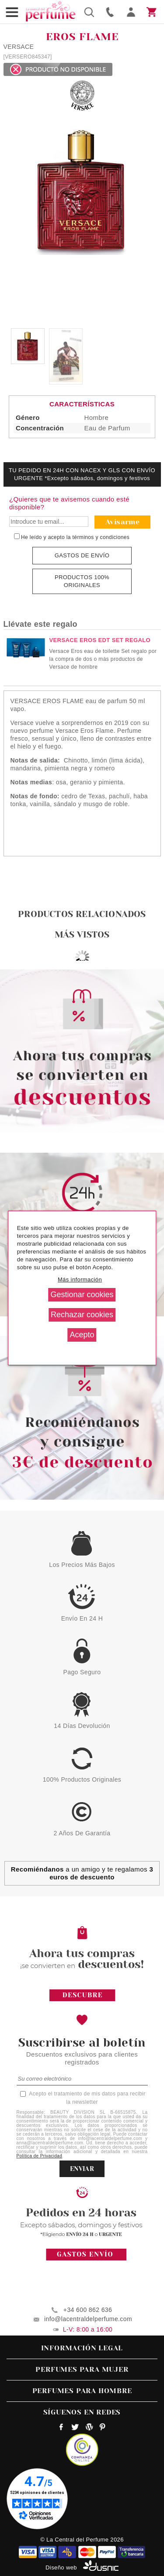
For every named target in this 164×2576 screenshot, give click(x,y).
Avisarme (122, 522)
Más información (80, 1279)
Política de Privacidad (40, 2156)
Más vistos (82, 935)
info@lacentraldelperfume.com (88, 2318)
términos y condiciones (101, 537)
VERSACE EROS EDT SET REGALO (100, 640)
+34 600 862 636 (87, 2309)
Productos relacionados (82, 914)
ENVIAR (82, 2168)
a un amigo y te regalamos (82, 1873)
